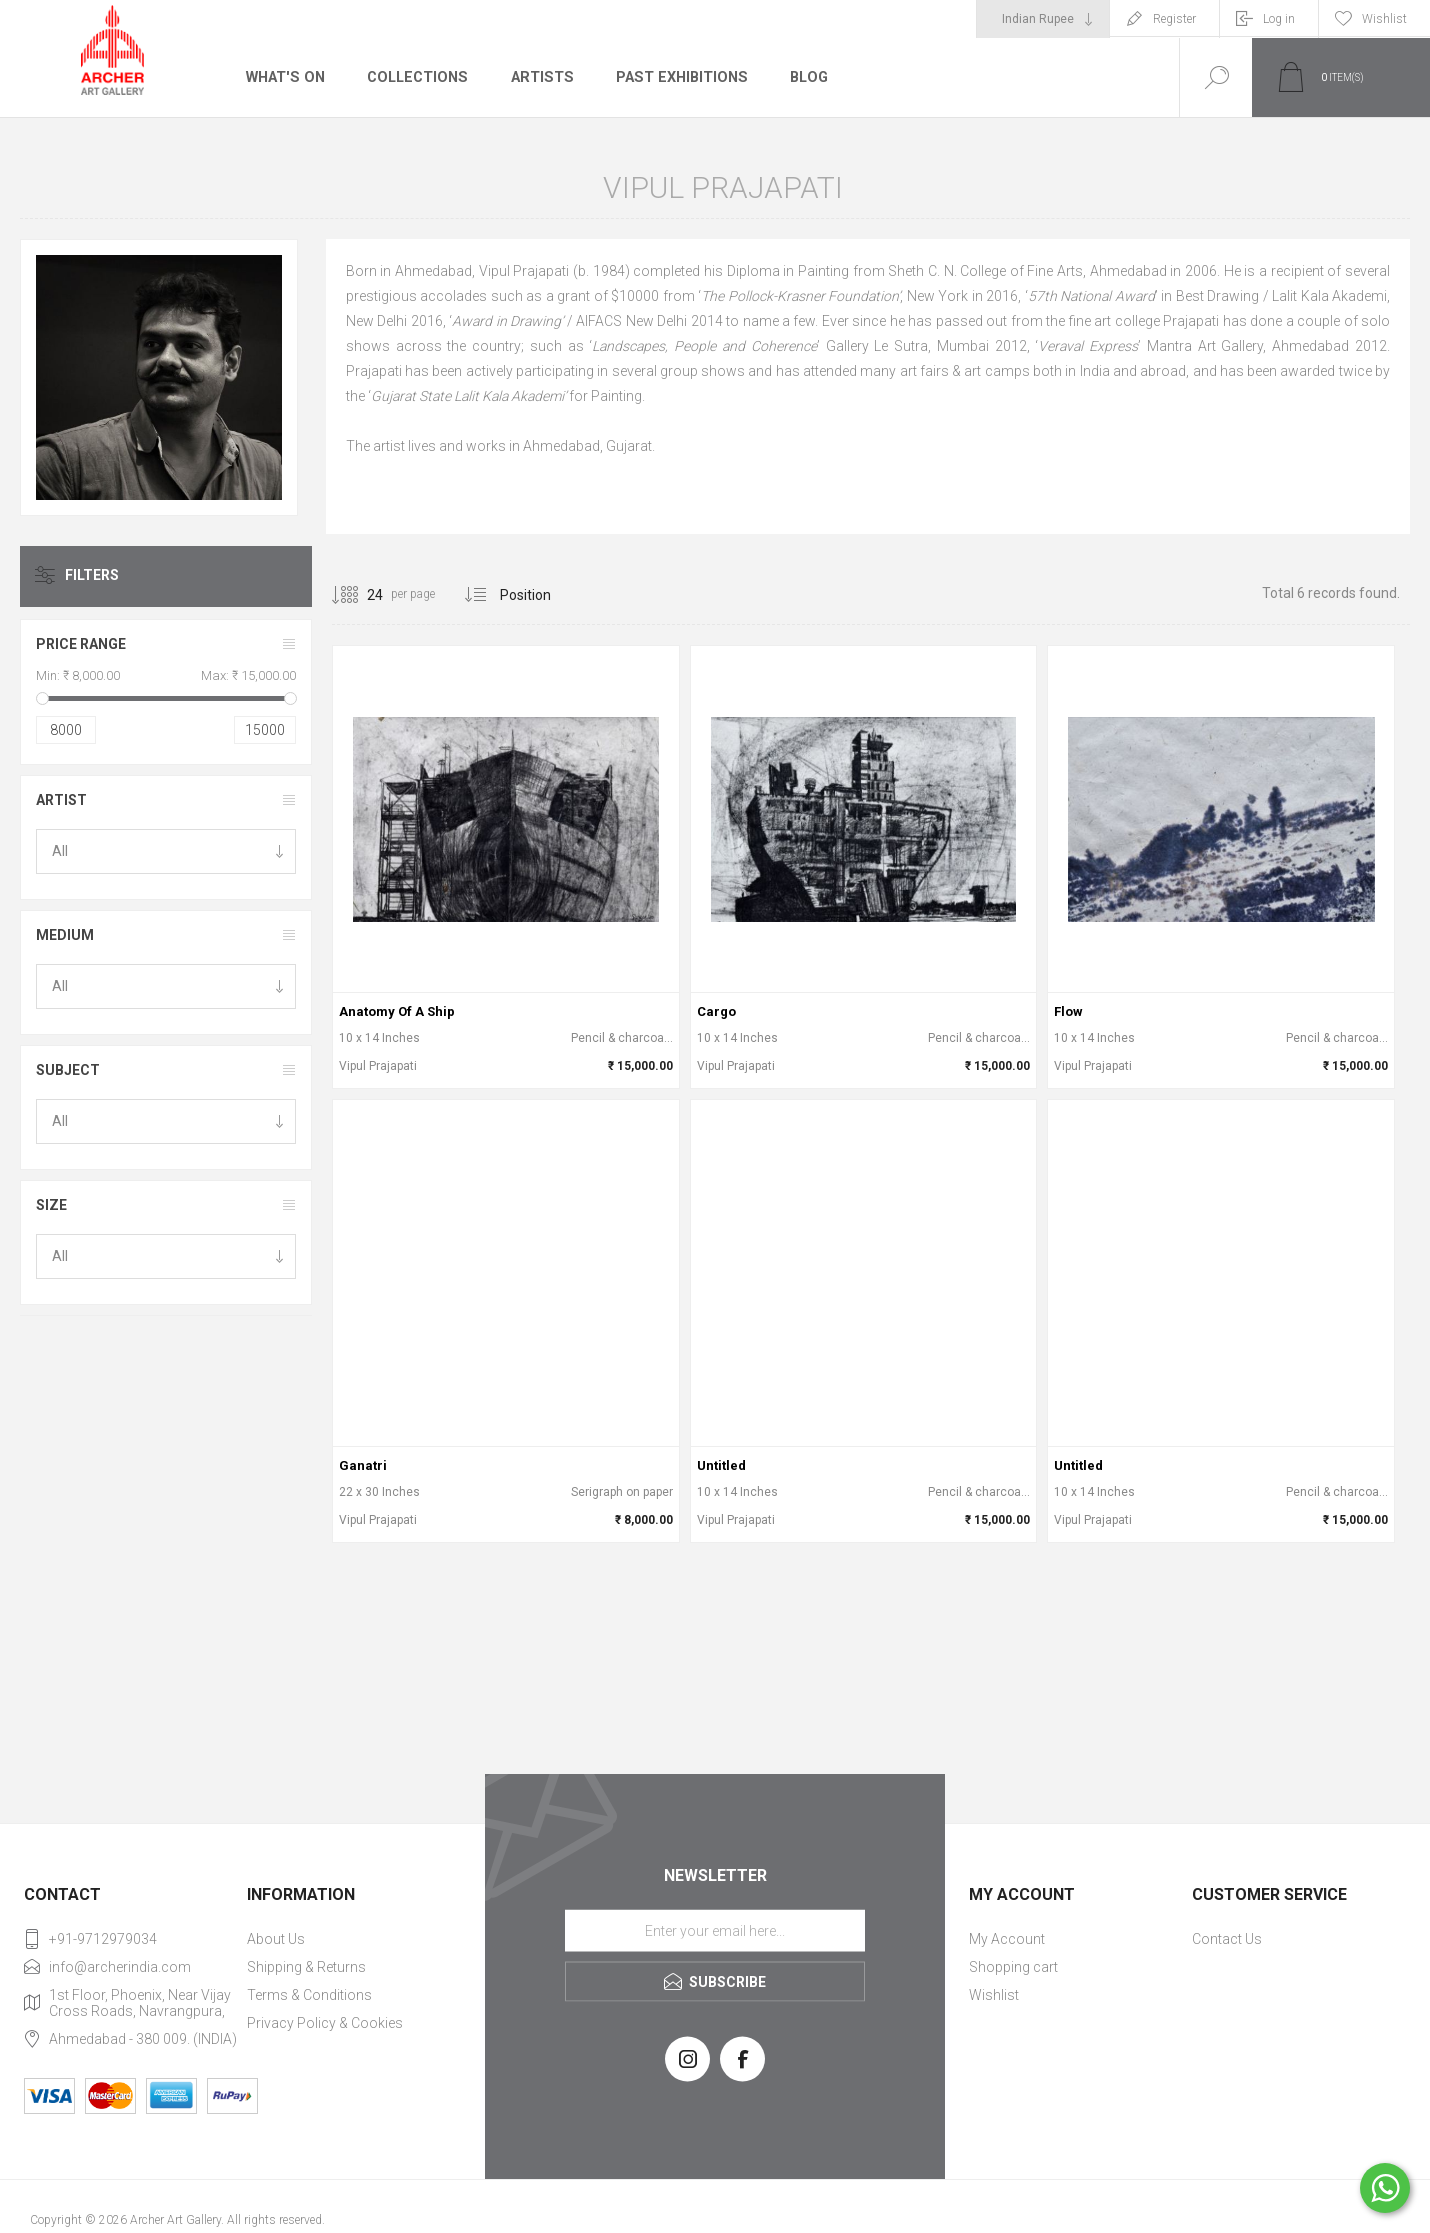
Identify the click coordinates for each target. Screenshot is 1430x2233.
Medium (65, 935)
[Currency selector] (1043, 19)
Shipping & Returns (306, 1967)
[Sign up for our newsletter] (715, 1931)
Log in (1279, 19)
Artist (61, 800)
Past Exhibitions (674, 77)
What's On (284, 77)
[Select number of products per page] (360, 595)
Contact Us (1227, 1939)
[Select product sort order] (540, 595)
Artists (537, 77)
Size (51, 1205)
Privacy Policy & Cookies (325, 2023)
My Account (1007, 1939)
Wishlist (994, 1995)
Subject (68, 1070)
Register (1174, 19)
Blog (800, 77)
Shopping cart (1013, 1967)
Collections (414, 77)
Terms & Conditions (309, 1995)
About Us (276, 1939)
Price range (81, 644)
